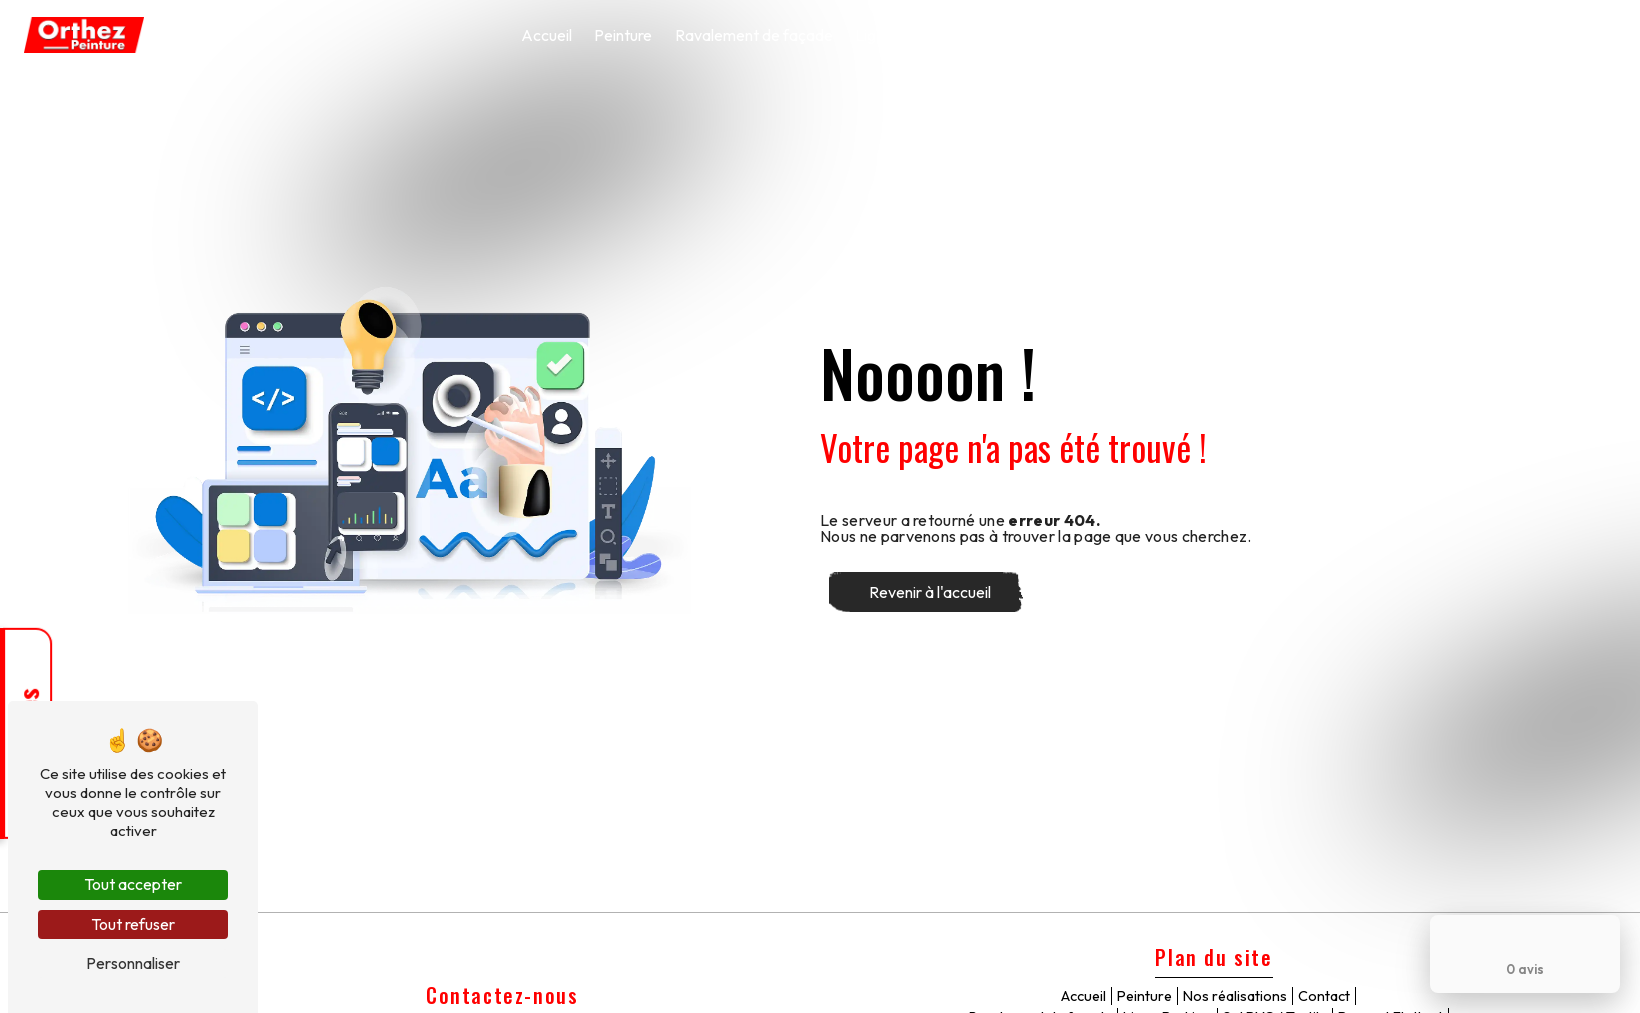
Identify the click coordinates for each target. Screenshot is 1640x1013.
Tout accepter (133, 884)
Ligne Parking (902, 35)
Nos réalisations (1471, 35)
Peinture (623, 35)
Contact (1576, 35)
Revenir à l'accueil (930, 592)
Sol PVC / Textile (1027, 35)
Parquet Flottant (1164, 35)
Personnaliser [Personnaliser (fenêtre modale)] (133, 963)
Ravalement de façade (754, 35)
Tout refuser (133, 924)
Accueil (546, 35)
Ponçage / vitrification (1319, 35)
